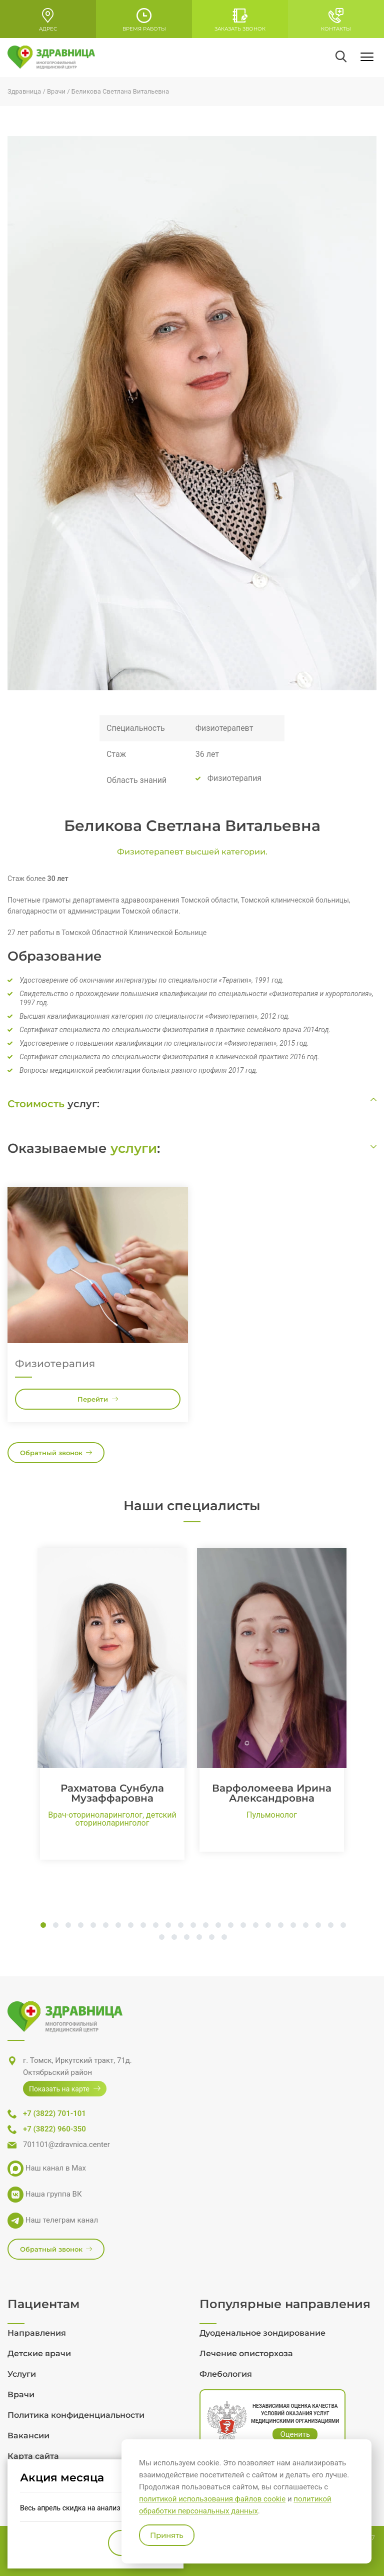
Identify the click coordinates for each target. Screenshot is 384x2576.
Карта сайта (33, 2456)
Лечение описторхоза (246, 2353)
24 (331, 1926)
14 (205, 1926)
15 (218, 1926)
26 (161, 1938)
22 (305, 1926)
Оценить (295, 2434)
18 (255, 1926)
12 (181, 1926)
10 (155, 1926)
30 (211, 1938)
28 (187, 1938)
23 (318, 1926)
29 (199, 1938)
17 (243, 1926)
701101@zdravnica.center (66, 2144)
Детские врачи (39, 2353)
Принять (167, 2535)
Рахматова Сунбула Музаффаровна (112, 1793)
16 (231, 1926)
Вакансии (29, 2435)
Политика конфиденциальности (76, 2415)
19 (268, 1926)
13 (193, 1926)
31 (224, 1938)
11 (168, 1926)
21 (293, 1926)
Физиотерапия (55, 1364)
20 (281, 1926)
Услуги (22, 2374)
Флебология (226, 2374)
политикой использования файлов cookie (212, 2498)
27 (174, 1938)
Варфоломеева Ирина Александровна (272, 1793)
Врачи (21, 2394)
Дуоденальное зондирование (263, 2333)
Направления (37, 2333)
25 (343, 1926)
